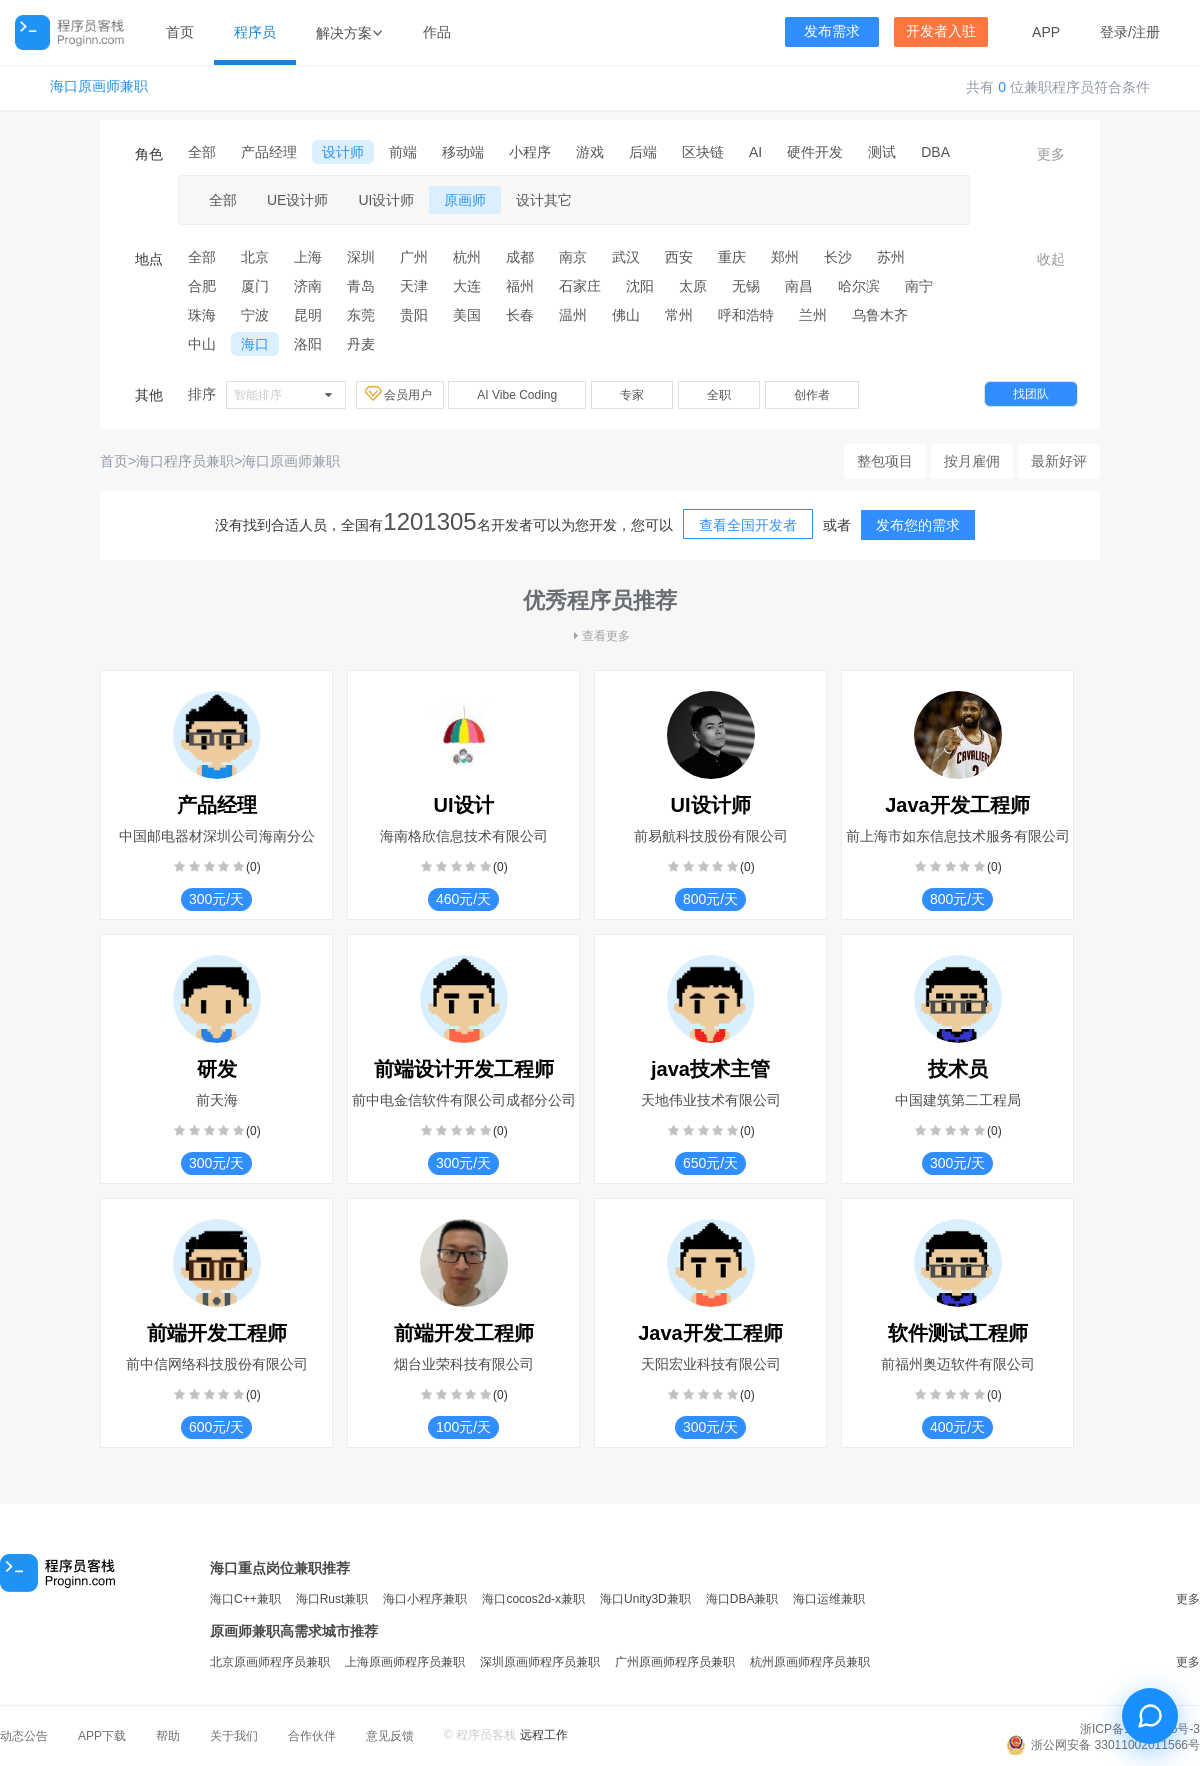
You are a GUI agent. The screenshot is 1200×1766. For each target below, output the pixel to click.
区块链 (703, 152)
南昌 (799, 286)
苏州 (891, 257)
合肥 (202, 286)
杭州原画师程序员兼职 (810, 1662)
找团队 (1031, 394)
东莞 (361, 315)
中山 (202, 344)
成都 (520, 257)
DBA (935, 152)
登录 (1114, 32)
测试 (882, 152)
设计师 (343, 152)
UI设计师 (386, 200)
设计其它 (544, 200)
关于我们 (234, 1736)
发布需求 (832, 31)
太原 (693, 286)
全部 (202, 152)
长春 (520, 315)
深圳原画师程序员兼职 (540, 1662)
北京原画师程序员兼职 (270, 1662)
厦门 (255, 286)
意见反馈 (390, 1736)
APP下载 (102, 1736)
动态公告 (24, 1736)
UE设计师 (297, 200)
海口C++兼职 (245, 1599)
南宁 (919, 286)
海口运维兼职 (829, 1599)
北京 (255, 257)
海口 (255, 344)
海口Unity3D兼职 (645, 1599)
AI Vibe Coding (517, 395)
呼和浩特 (746, 315)
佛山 (626, 315)
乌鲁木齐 (880, 315)
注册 (1146, 32)
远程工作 (544, 1735)
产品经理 (269, 152)
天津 (414, 286)
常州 (679, 315)
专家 (632, 395)
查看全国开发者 (748, 525)
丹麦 (361, 344)
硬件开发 (815, 152)
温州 (573, 315)
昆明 (308, 315)
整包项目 (885, 461)
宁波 (255, 315)
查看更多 (600, 636)
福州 (520, 286)
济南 (308, 286)
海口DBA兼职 (742, 1599)
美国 (467, 315)
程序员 (255, 32)
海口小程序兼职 (425, 1599)
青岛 (361, 286)
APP (1046, 32)
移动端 (463, 152)
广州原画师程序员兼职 (675, 1662)
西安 (679, 257)
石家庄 (580, 286)
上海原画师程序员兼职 (405, 1662)
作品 (437, 32)
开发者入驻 (941, 31)
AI (755, 152)
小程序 (530, 152)
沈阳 (640, 286)
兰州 (813, 315)
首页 (180, 32)
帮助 (168, 1736)
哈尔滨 (859, 286)
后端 (643, 152)
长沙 (838, 257)
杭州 (467, 257)
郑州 (785, 257)
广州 (414, 257)
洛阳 (308, 344)
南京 (573, 257)
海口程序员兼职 (185, 461)
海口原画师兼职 (99, 86)
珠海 (202, 315)
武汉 (626, 257)
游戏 (590, 152)
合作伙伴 (312, 1736)
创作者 (812, 395)
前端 (403, 152)
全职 (719, 395)
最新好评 (1059, 461)
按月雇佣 (972, 461)
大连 (467, 286)
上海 (308, 257)
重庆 (732, 257)
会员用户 (400, 394)
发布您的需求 (918, 525)
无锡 (746, 286)
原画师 (465, 200)
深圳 (361, 257)
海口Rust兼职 (332, 1599)
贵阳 (414, 315)
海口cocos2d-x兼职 (533, 1599)
